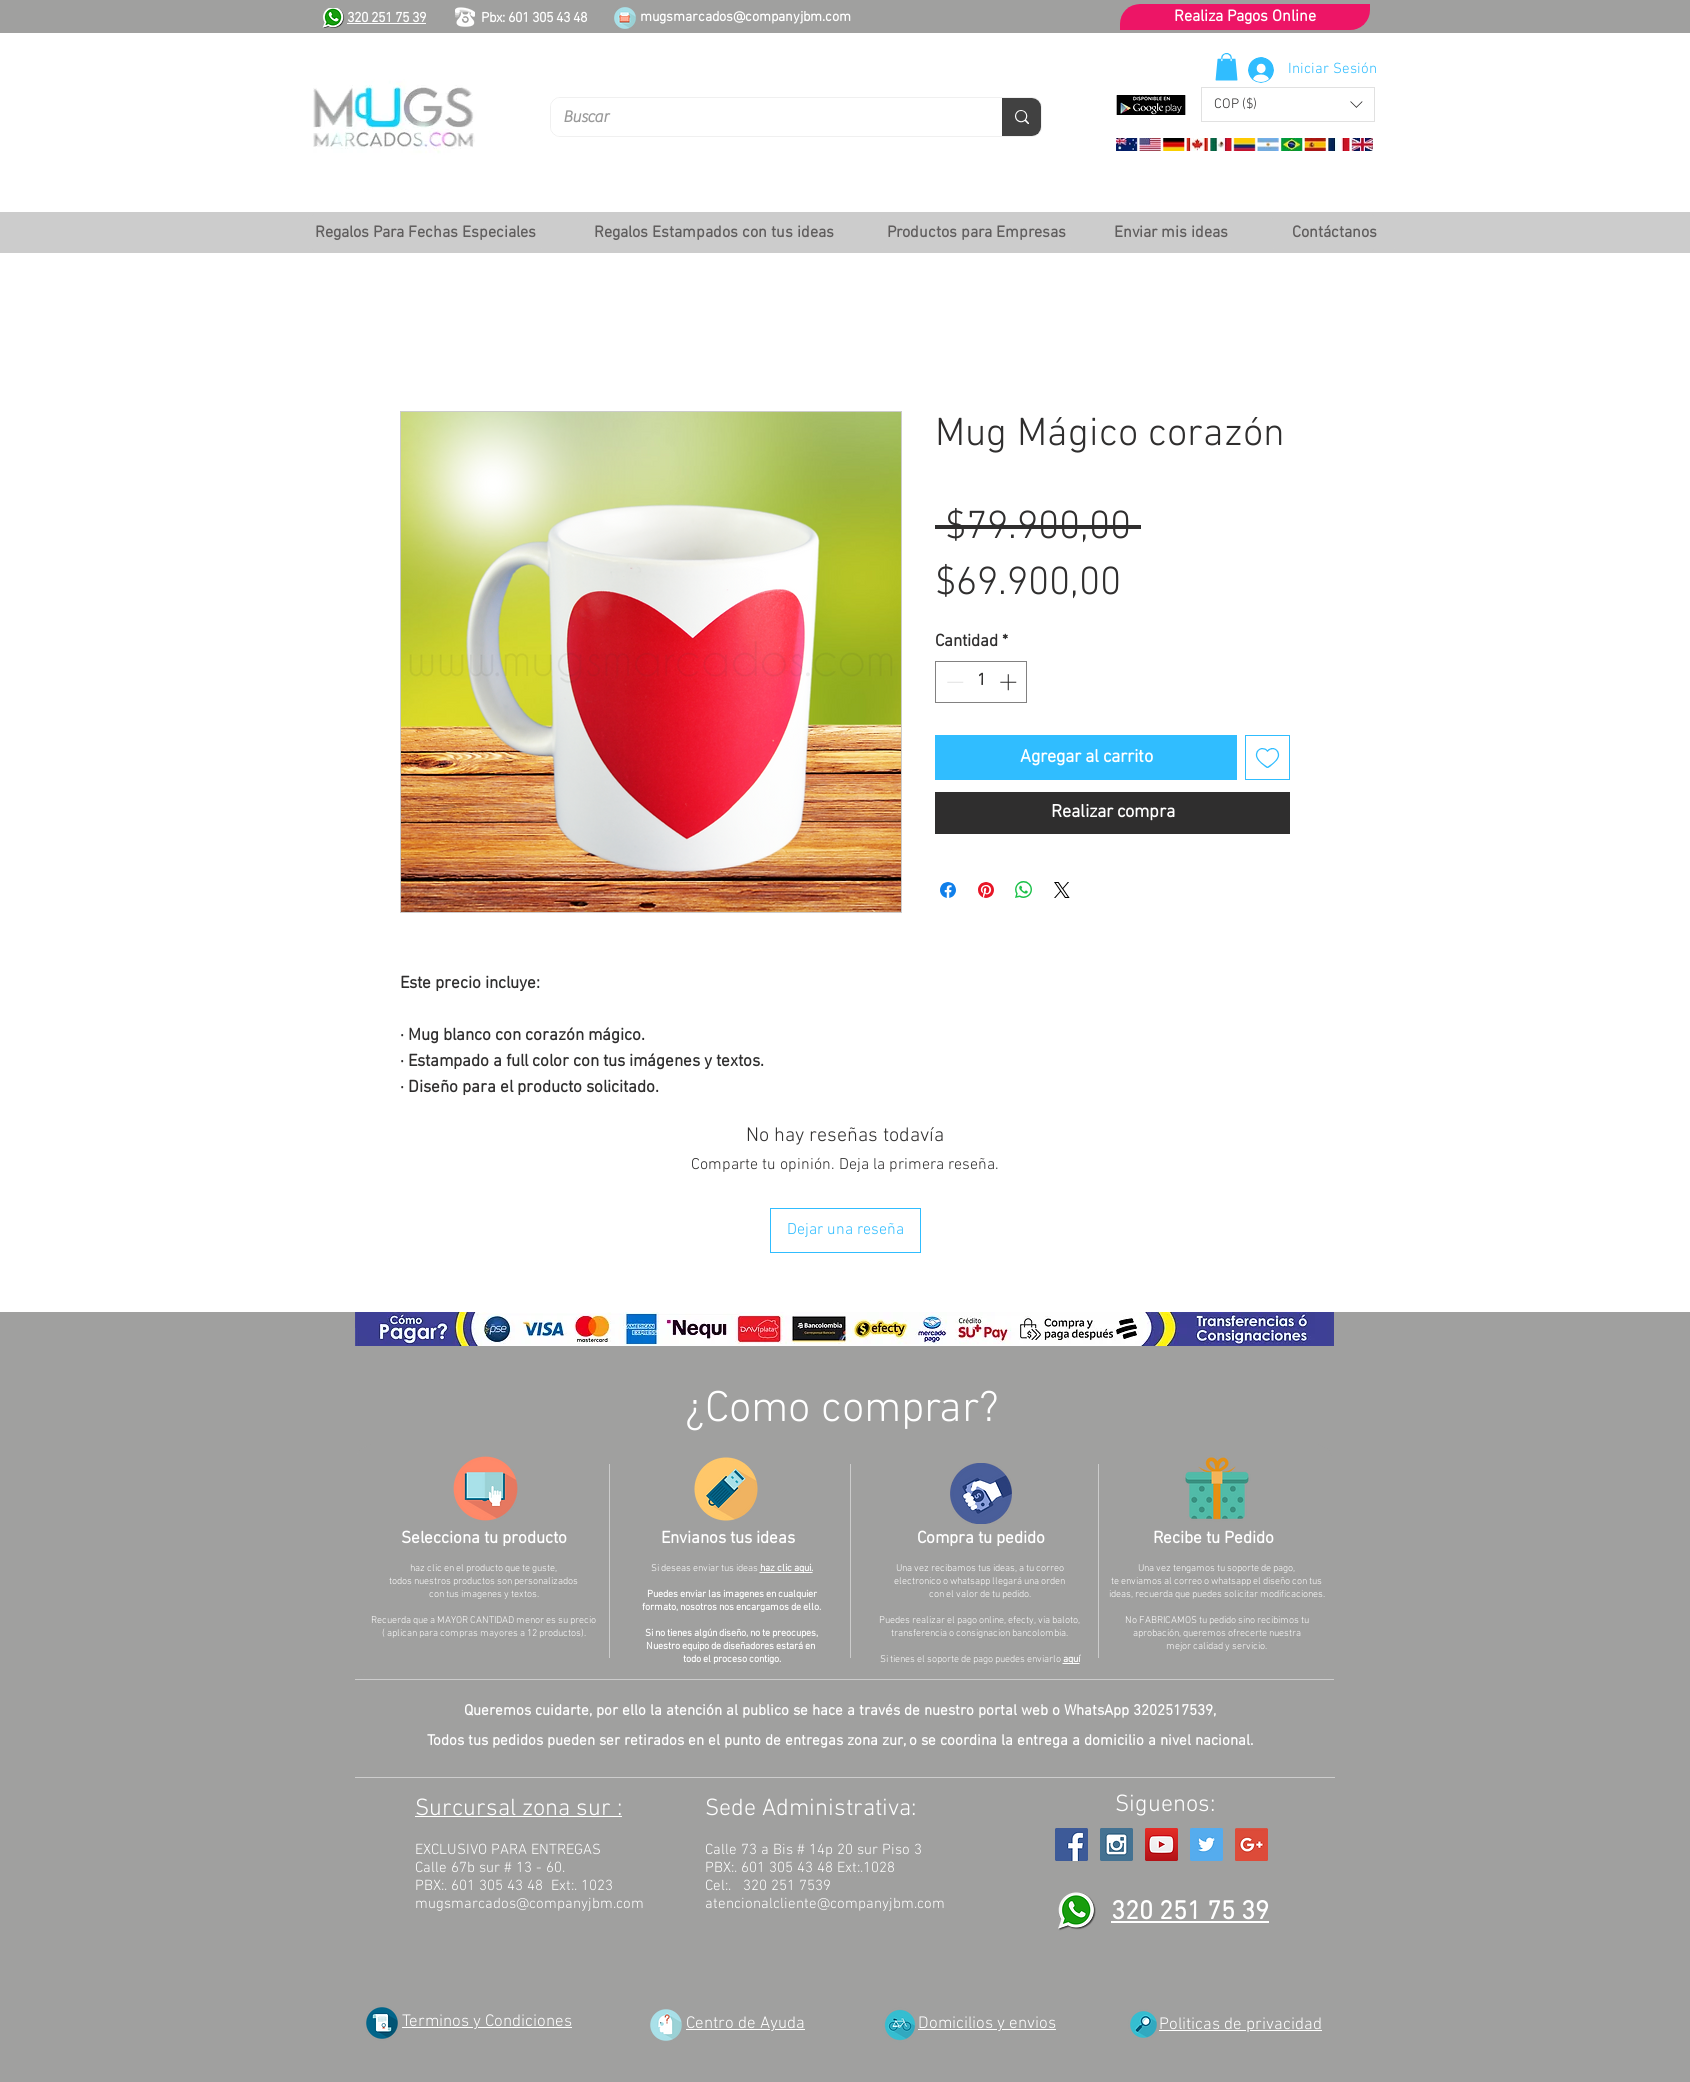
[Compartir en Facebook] (948, 890)
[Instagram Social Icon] (1116, 1844)
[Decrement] (953, 682)
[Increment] (1010, 682)
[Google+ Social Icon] (1251, 1844)
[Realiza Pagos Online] (1245, 17)
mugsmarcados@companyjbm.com (745, 17)
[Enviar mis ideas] (1170, 233)
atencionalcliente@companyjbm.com (825, 1904)
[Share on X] (1062, 890)
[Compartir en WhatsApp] (1024, 890)
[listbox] (1288, 104)
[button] (1288, 104)
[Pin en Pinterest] (986, 890)
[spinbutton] (981, 682)
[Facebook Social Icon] (1071, 1844)
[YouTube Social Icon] (1161, 1844)
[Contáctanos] (1334, 233)
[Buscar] (761, 117)
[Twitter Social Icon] (1206, 1844)
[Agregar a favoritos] (1267, 757)
